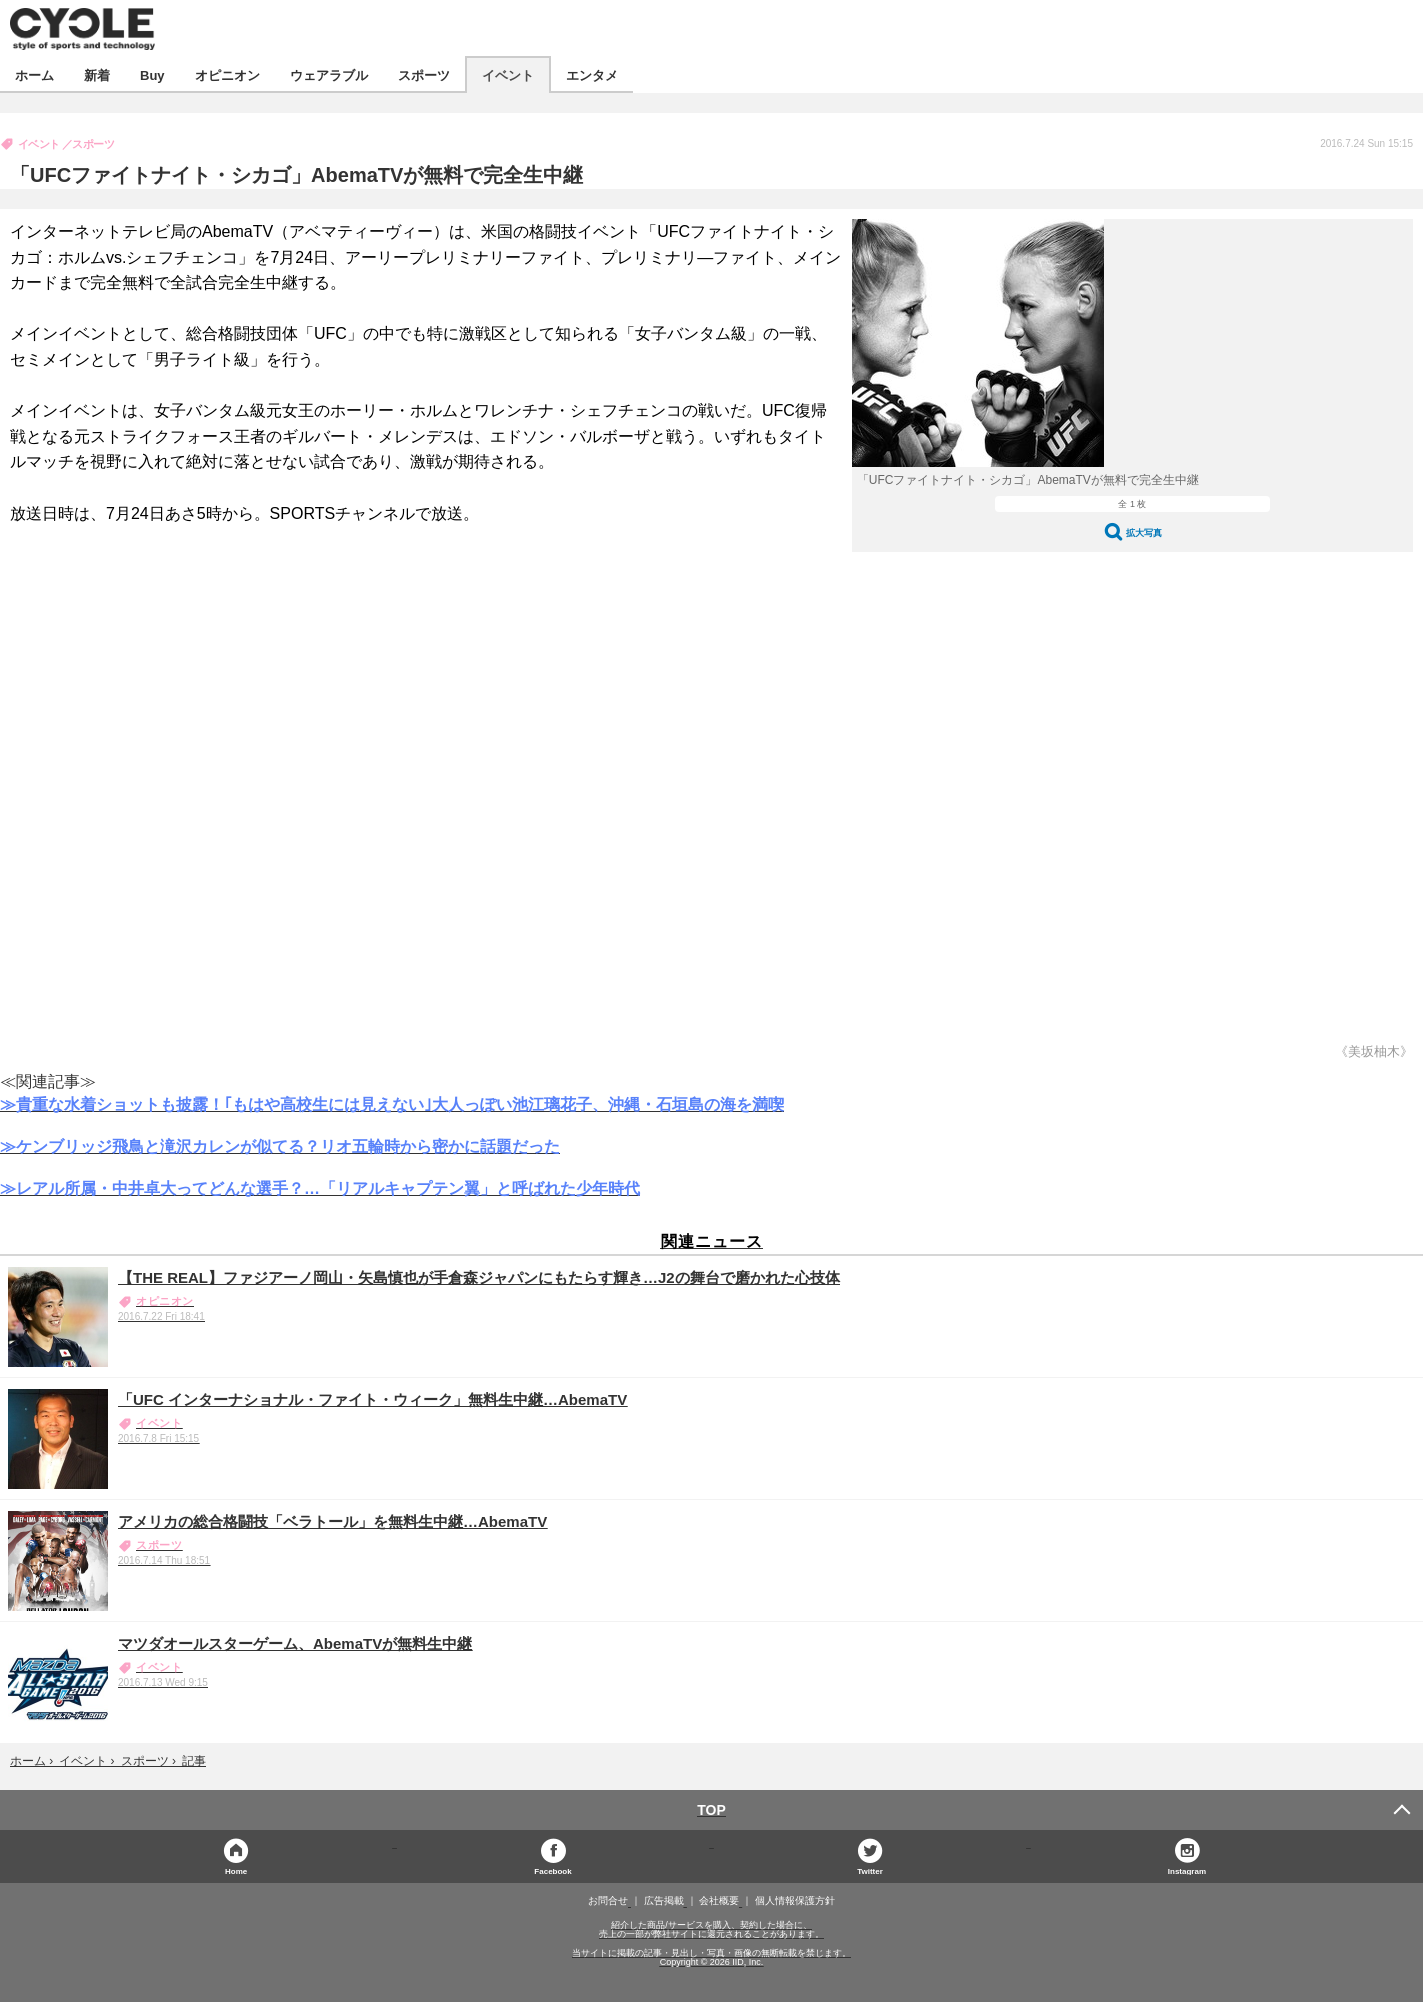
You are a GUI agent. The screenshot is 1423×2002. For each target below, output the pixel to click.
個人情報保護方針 (795, 1901)
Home (236, 1870)
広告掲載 (664, 1901)
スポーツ (424, 74)
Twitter (870, 1870)
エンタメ (592, 74)
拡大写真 (1144, 532)
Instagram (1187, 1870)
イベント (508, 74)
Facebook (552, 1870)
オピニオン (227, 74)
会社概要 (719, 1901)
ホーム (34, 74)
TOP (711, 1810)
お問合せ (608, 1901)
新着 (97, 74)
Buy (152, 74)
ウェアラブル (329, 74)
